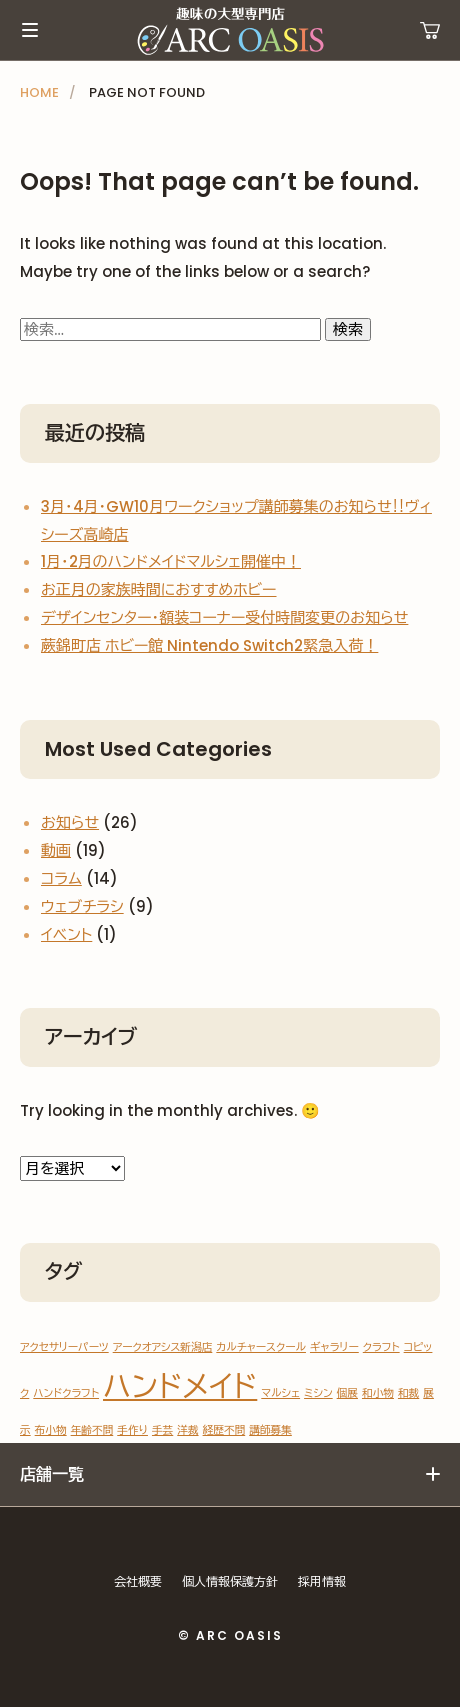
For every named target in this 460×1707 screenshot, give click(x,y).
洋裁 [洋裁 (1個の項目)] (187, 1430)
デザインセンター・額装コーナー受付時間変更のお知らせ (224, 617)
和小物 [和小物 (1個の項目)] (378, 1393)
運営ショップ (430, 30)
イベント (66, 934)
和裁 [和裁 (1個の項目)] (408, 1393)
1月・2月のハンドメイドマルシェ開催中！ (171, 561)
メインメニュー (30, 30)
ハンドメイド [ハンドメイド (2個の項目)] (180, 1386)
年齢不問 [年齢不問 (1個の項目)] (92, 1430)
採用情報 (322, 1581)
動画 (56, 850)
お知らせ (70, 822)
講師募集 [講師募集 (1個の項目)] (270, 1430)
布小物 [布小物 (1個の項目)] (51, 1430)
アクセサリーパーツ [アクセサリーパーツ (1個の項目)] (64, 1347)
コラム (61, 878)
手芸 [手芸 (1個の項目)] (162, 1430)
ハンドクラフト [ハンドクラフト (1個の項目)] (66, 1393)
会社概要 (138, 1581)
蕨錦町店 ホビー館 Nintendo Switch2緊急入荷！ (209, 645)
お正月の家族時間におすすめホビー (159, 589)
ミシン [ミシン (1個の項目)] (318, 1393)
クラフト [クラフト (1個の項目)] (381, 1347)
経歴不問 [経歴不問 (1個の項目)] (224, 1430)
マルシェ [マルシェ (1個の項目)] (280, 1393)
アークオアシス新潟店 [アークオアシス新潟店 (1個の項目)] (163, 1347)
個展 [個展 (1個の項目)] (347, 1393)
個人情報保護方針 (230, 1581)
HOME (39, 92)
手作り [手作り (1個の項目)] (132, 1430)
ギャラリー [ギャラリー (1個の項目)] (334, 1347)
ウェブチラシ (82, 906)
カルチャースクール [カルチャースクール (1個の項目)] (261, 1347)
